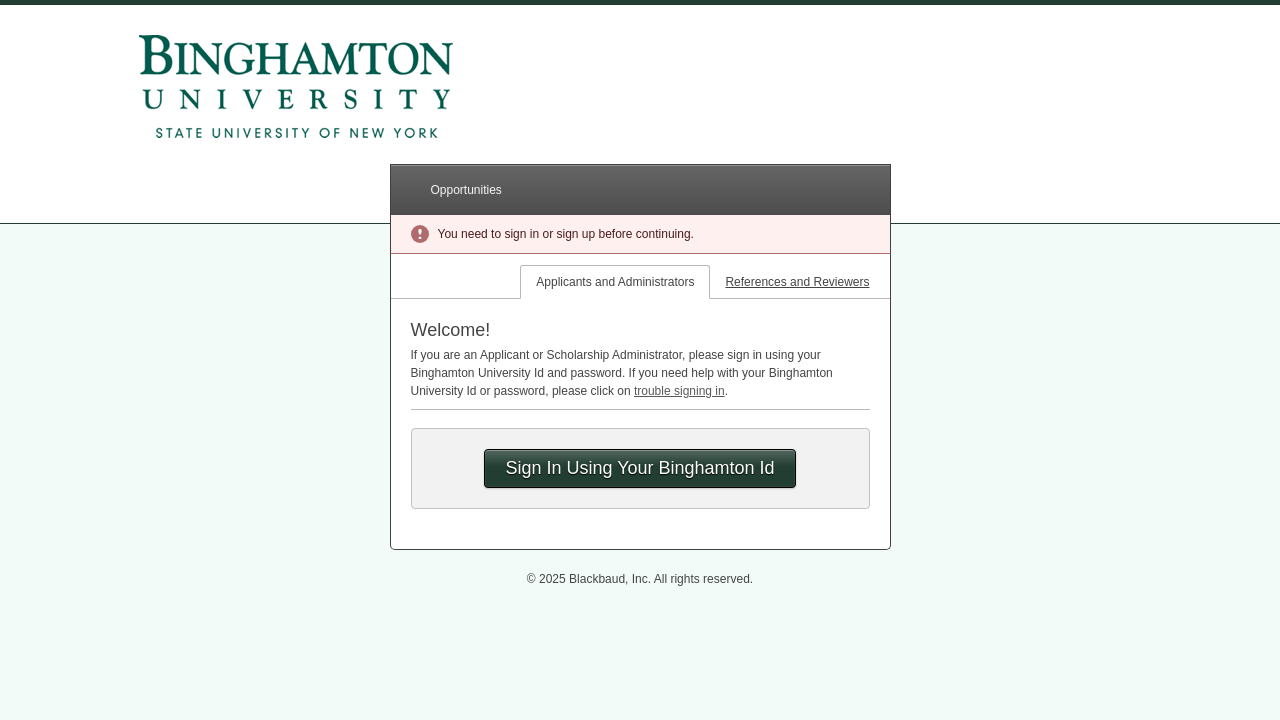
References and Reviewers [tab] (797, 282)
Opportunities (466, 190)
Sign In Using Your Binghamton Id (639, 468)
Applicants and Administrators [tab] (615, 282)
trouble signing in (679, 391)
